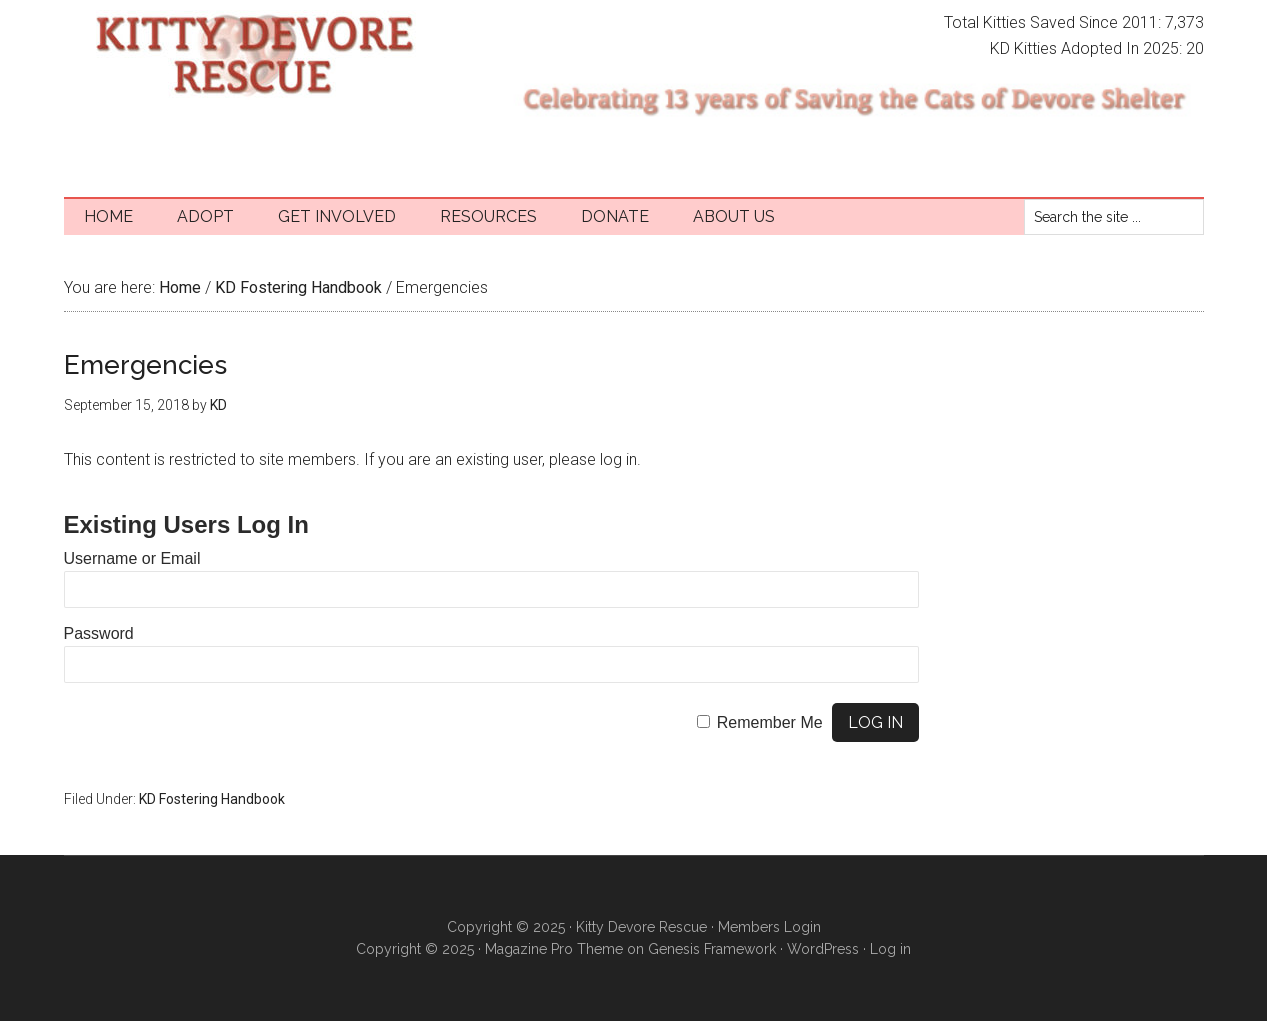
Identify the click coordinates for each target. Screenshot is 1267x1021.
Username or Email (132, 558)
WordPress (823, 949)
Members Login (769, 927)
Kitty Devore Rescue (254, 55)
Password (99, 633)
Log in (890, 949)
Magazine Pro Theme (554, 949)
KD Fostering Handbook (212, 799)
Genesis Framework (712, 949)
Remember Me (770, 722)
